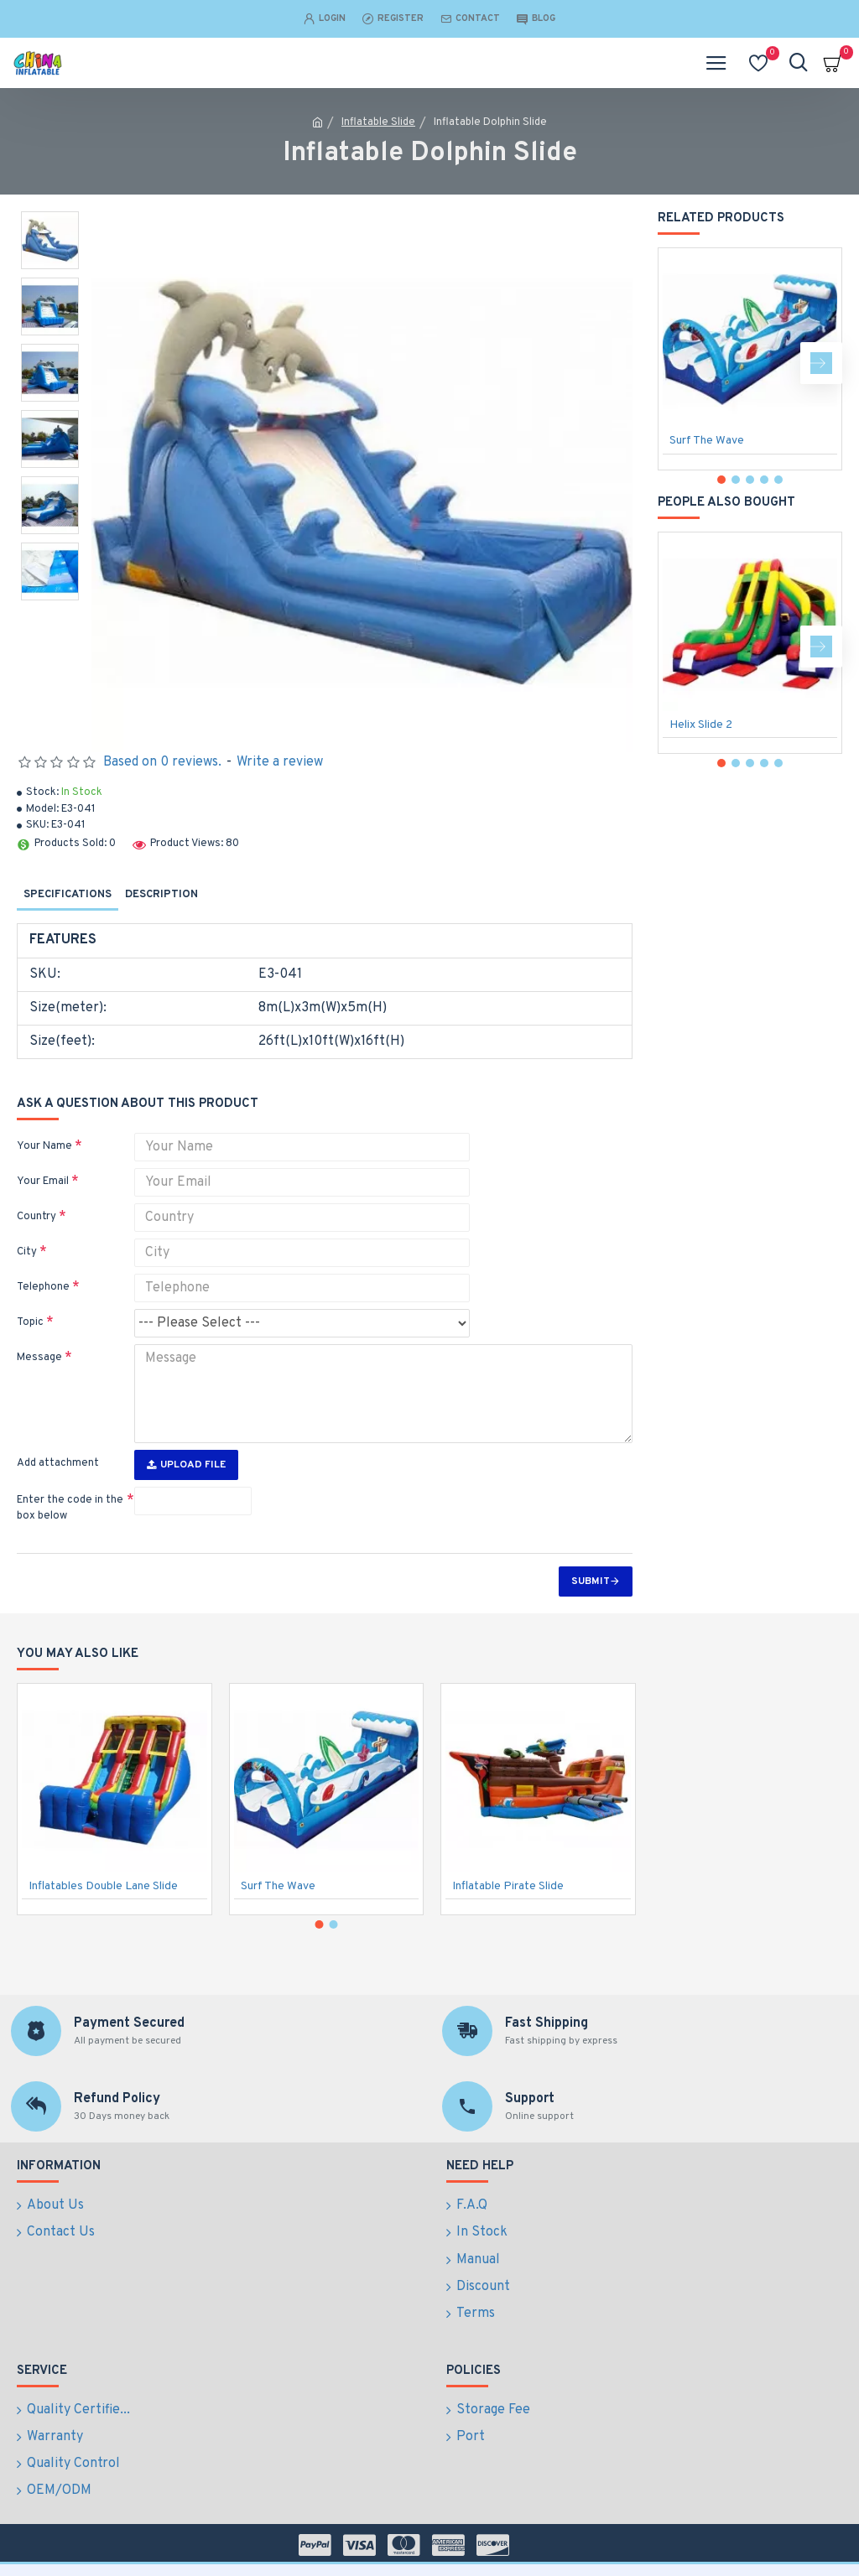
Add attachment (58, 1463)
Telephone (43, 1287)
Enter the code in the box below (70, 1508)
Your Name (44, 1146)
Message (39, 1357)
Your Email (43, 1181)
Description (161, 894)
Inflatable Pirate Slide (508, 1936)
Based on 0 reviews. (162, 762)
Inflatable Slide (378, 122)
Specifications (67, 894)
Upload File (186, 1465)
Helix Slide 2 (700, 725)
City (27, 1252)
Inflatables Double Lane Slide (103, 1936)
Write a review (280, 762)
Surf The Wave (706, 441)
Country (36, 1216)
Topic (30, 1322)
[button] (821, 363)
